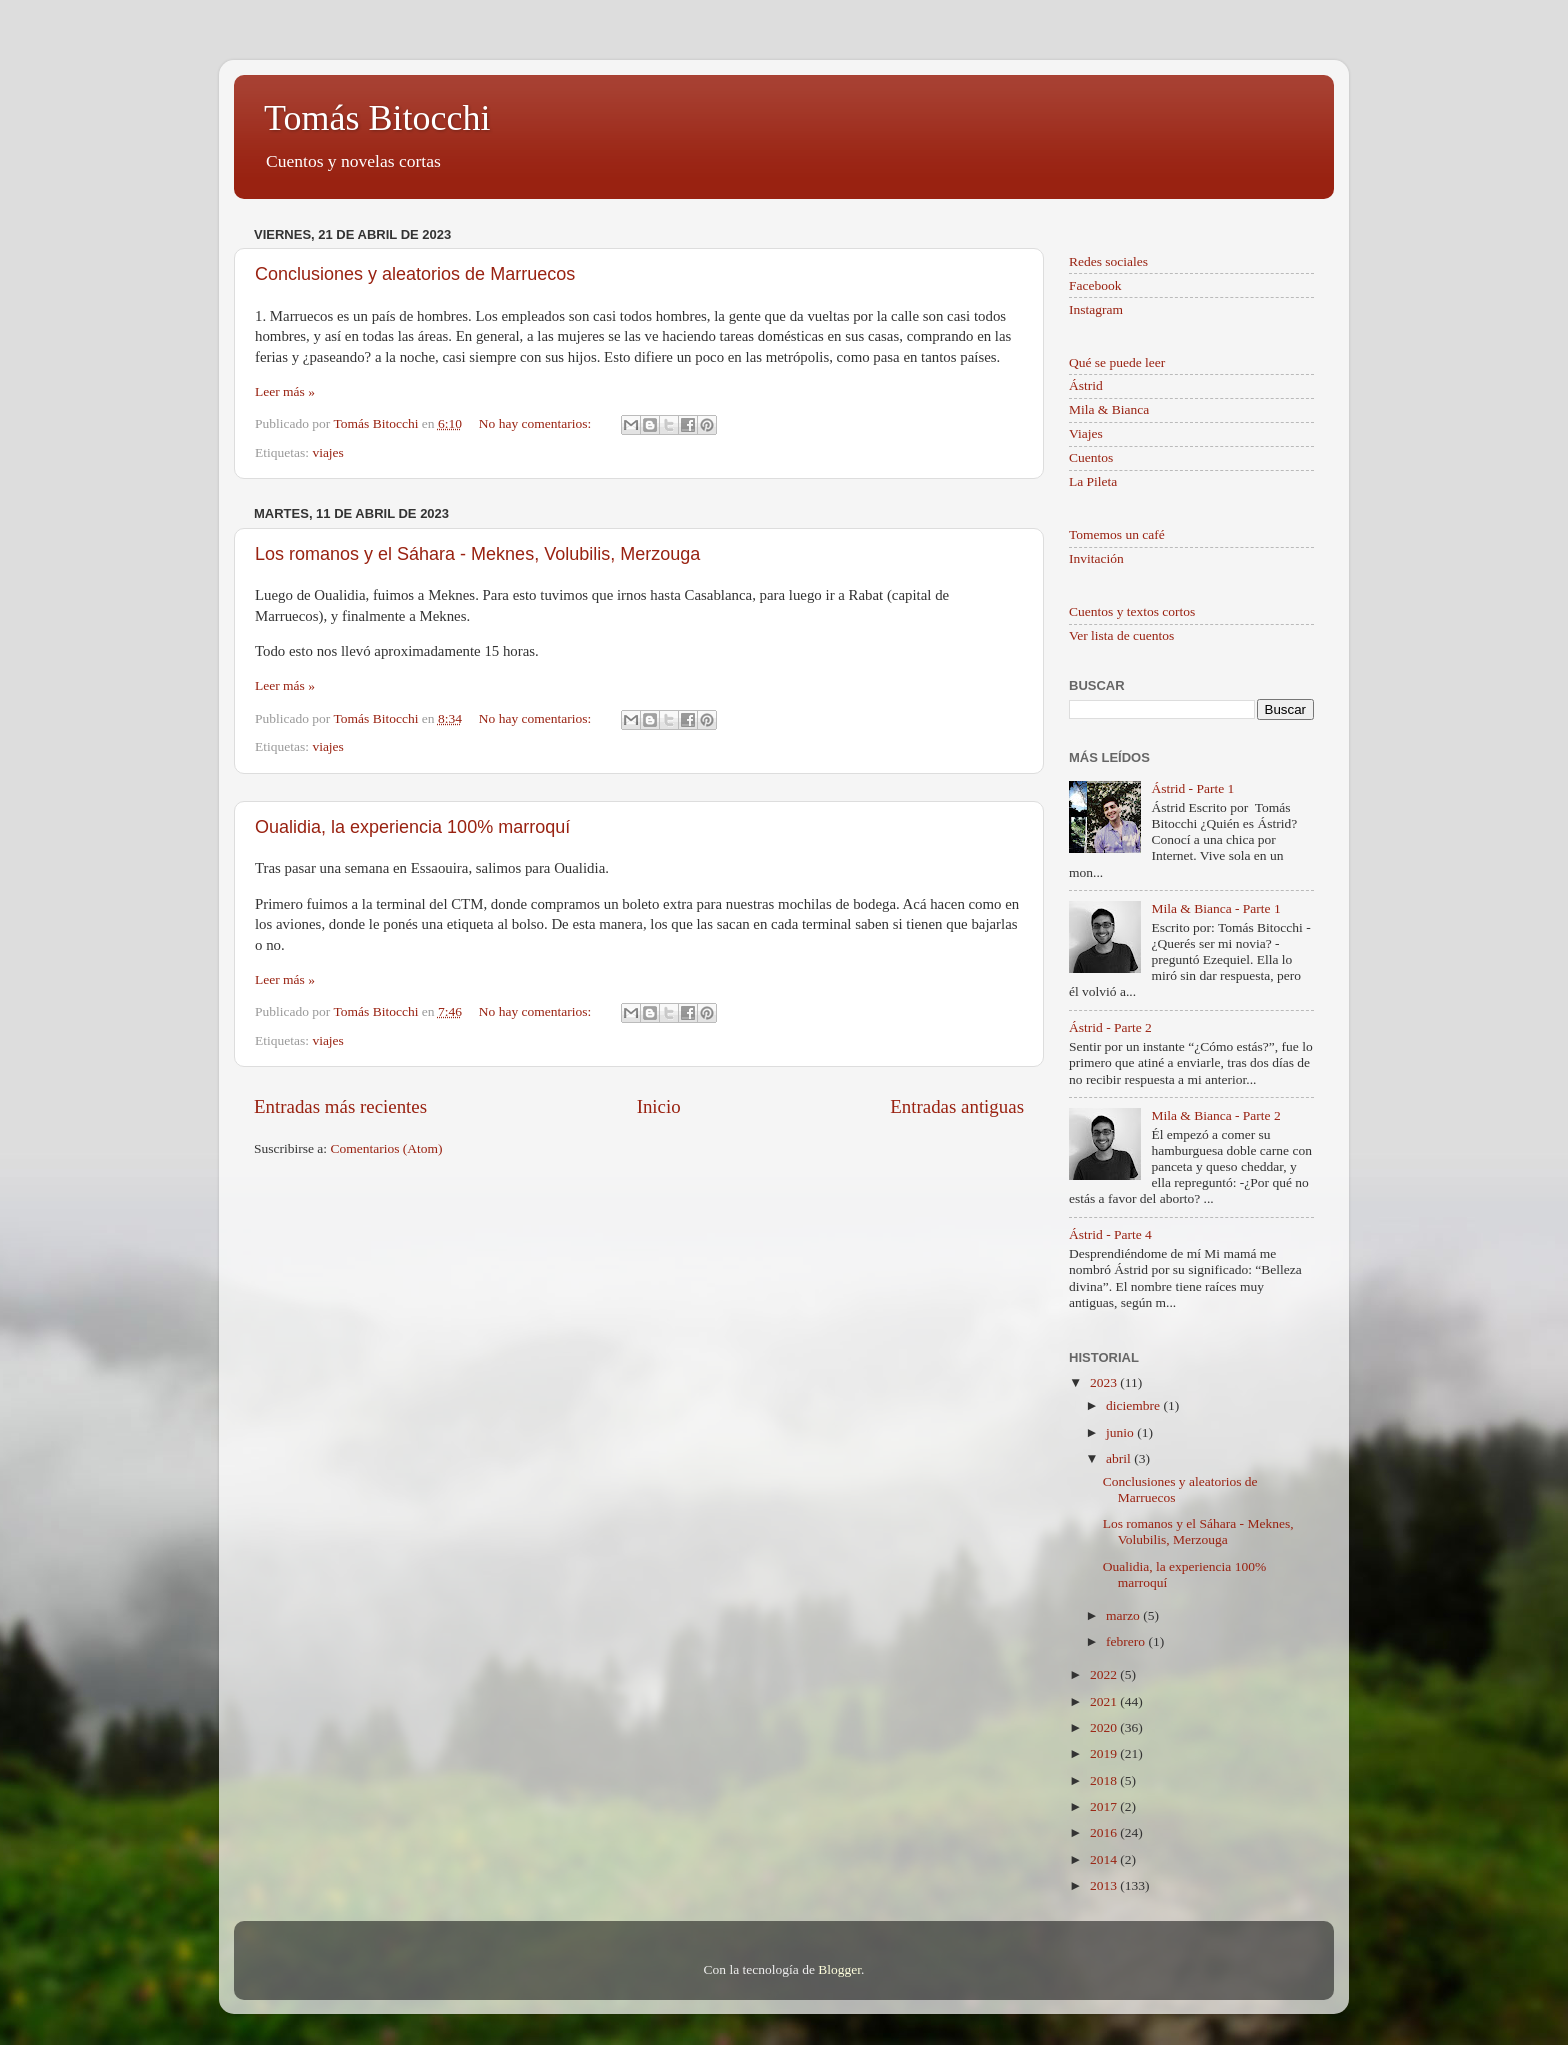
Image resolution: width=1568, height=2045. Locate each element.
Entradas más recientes (340, 1106)
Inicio (659, 1106)
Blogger (839, 1969)
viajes (328, 452)
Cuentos (1091, 457)
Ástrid (1086, 385)
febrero (1127, 1641)
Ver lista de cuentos (1121, 635)
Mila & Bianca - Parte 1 (1215, 908)
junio (1121, 1432)
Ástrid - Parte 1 (1192, 788)
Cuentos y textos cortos (1132, 611)
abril (1120, 1458)
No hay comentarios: (537, 423)
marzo (1124, 1615)
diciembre (1134, 1405)
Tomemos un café (1117, 534)
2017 (1105, 1806)
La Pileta (1093, 481)
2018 (1105, 1780)
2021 (1105, 1701)
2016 (1105, 1832)
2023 (1105, 1382)
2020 (1105, 1727)
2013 (1105, 1885)
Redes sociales (1108, 261)
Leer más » (285, 391)
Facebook (1095, 285)
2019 (1105, 1753)
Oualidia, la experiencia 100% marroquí (412, 827)
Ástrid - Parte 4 (1110, 1234)
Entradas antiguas (957, 1106)
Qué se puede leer (1117, 362)
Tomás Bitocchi (377, 118)
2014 (1105, 1859)
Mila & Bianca (1109, 409)
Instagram (1096, 309)
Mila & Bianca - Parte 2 (1215, 1115)
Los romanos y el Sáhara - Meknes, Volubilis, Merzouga (477, 554)
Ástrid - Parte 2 (1110, 1027)
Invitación (1096, 558)
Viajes (1086, 433)
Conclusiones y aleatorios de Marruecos (415, 274)
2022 (1105, 1674)
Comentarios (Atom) (387, 1148)
